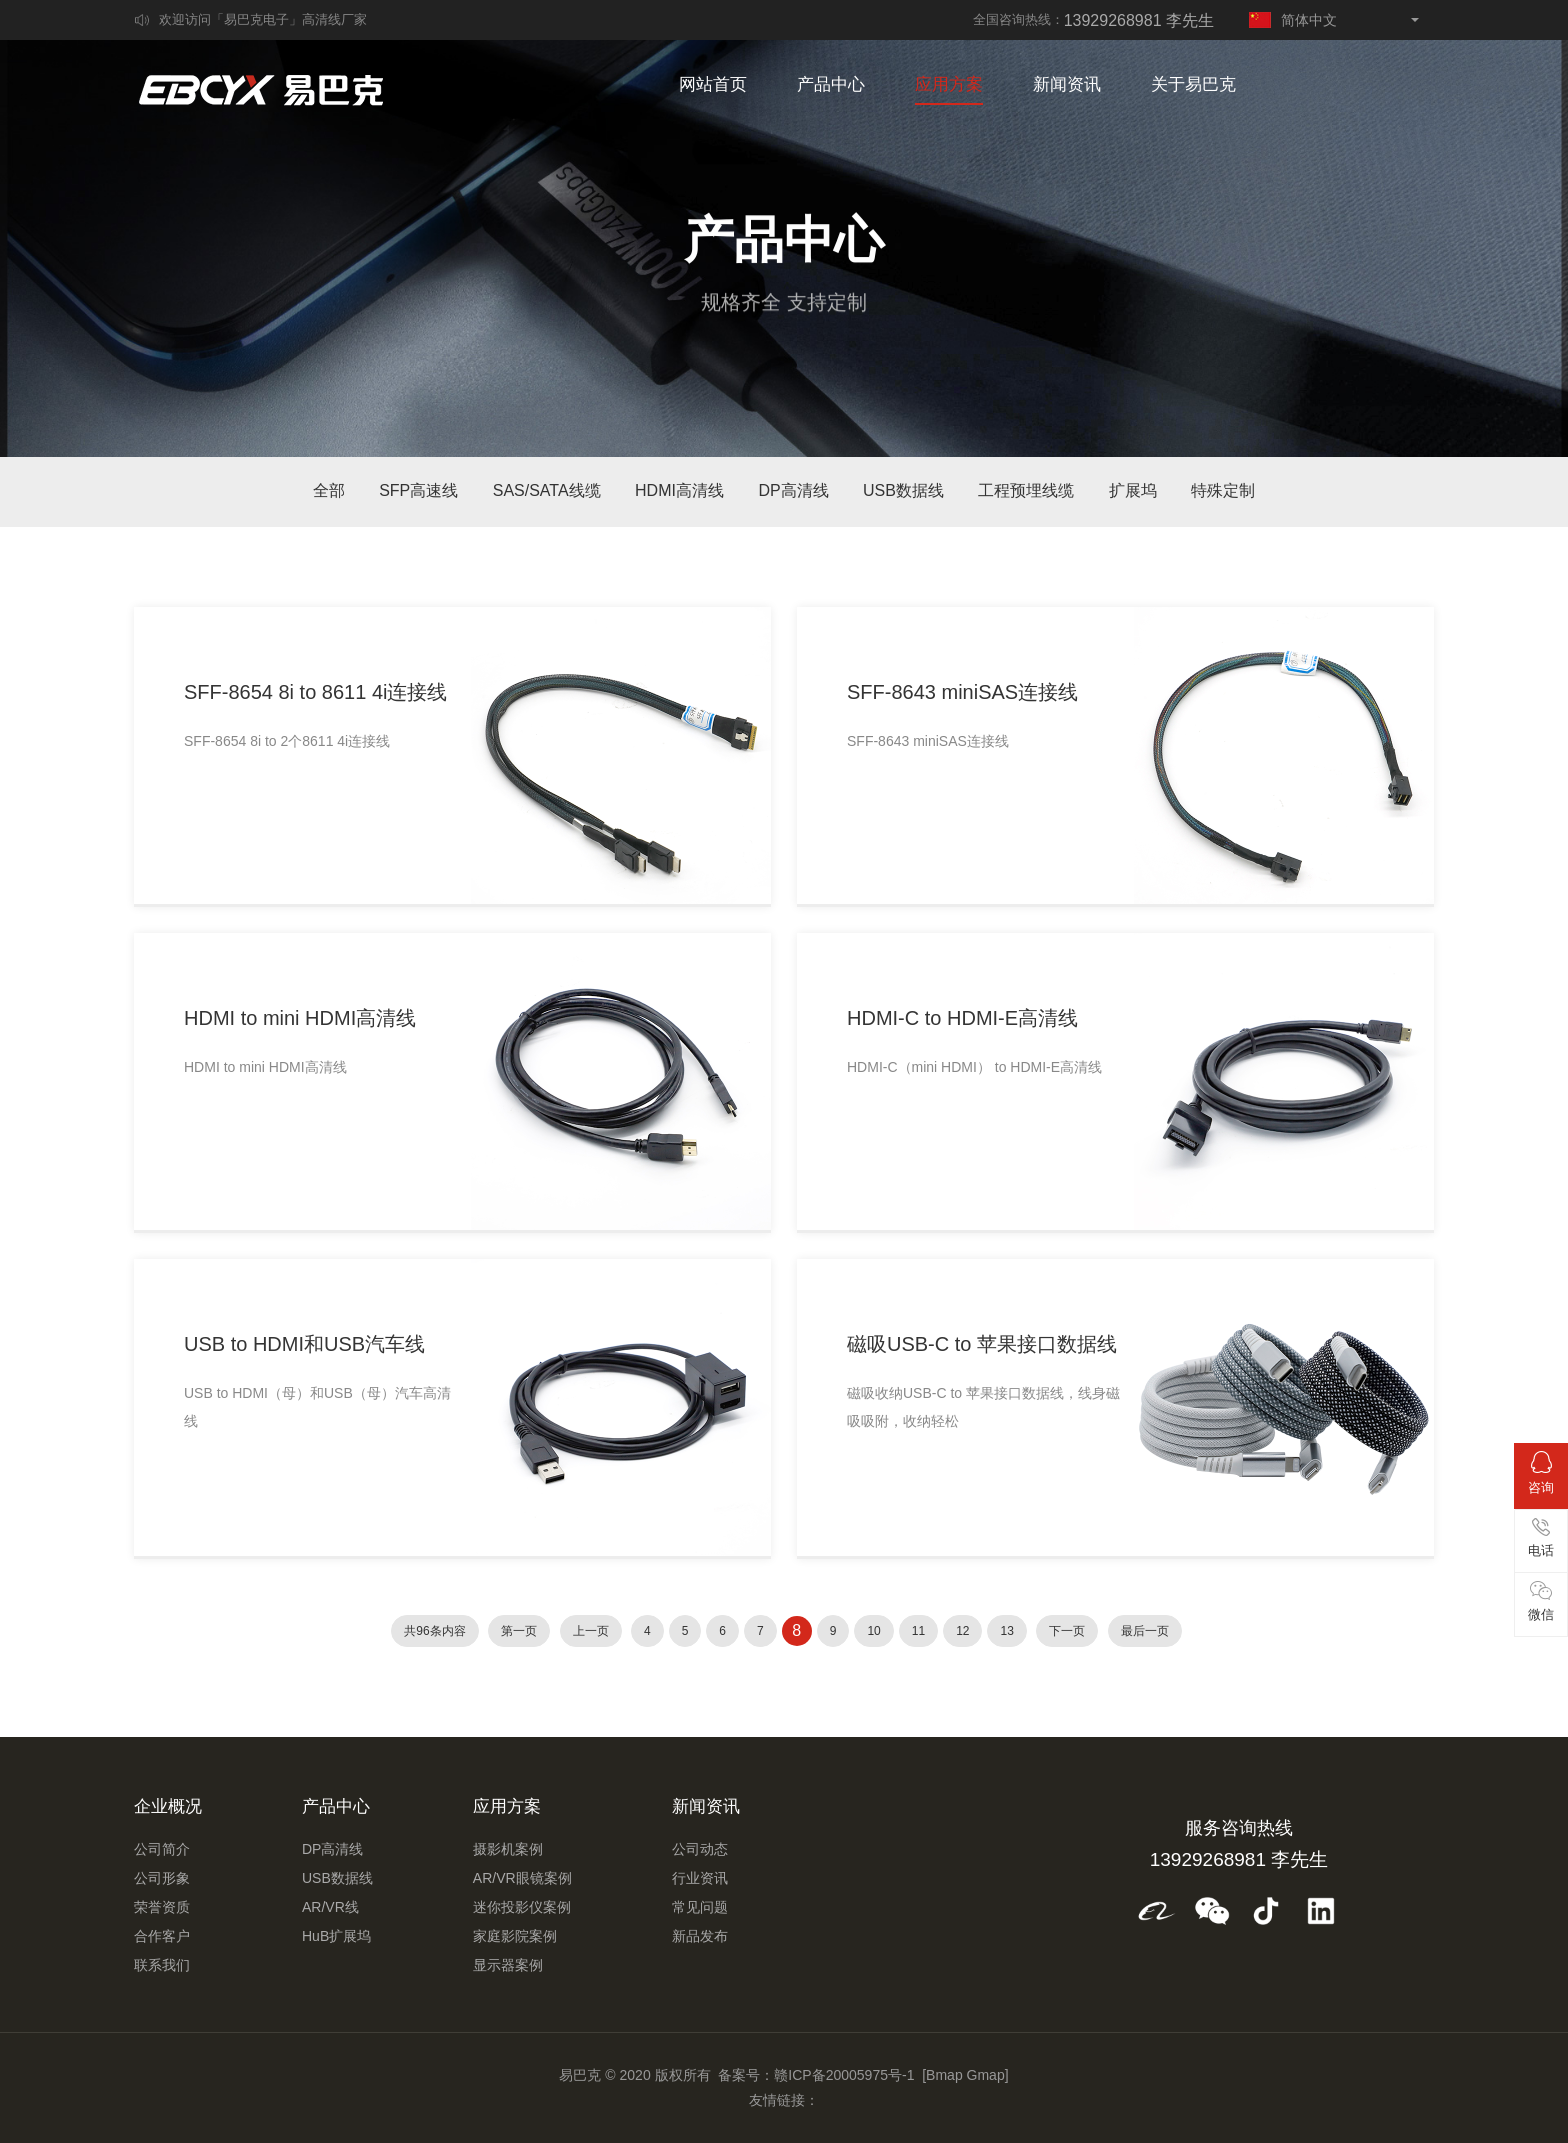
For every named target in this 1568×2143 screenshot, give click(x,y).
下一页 (1067, 1631)
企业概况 (168, 1806)
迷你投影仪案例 (522, 1907)
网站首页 (713, 84)
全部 (329, 490)
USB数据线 (903, 490)
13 (1006, 1631)
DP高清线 (793, 490)
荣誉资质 (162, 1907)
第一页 (519, 1631)
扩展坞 (1133, 490)
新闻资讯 (1067, 84)
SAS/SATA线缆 (547, 490)
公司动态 (700, 1849)
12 (962, 1631)
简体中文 (1293, 20)
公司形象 (162, 1878)
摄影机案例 (508, 1849)
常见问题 (700, 1907)
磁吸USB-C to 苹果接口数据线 (982, 1344)
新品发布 (700, 1936)
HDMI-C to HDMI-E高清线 (962, 1018)
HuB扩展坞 (336, 1936)
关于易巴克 (1193, 84)
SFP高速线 (418, 490)
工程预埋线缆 (1026, 490)
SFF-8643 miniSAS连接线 (962, 692)
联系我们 (162, 1965)
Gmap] (988, 2075)
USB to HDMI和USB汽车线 (304, 1344)
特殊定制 (1223, 490)
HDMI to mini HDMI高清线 (300, 1018)
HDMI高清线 (679, 490)
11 (918, 1631)
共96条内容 (434, 1631)
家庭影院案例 (515, 1936)
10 (873, 1631)
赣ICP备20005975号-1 (844, 2075)
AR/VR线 (330, 1907)
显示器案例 (508, 1965)
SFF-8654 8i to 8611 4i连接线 (315, 692)
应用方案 (949, 84)
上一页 (591, 1631)
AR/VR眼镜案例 (522, 1878)
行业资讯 (700, 1878)
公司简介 (162, 1849)
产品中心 (831, 84)
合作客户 (162, 1936)
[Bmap (942, 2075)
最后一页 (1145, 1631)
